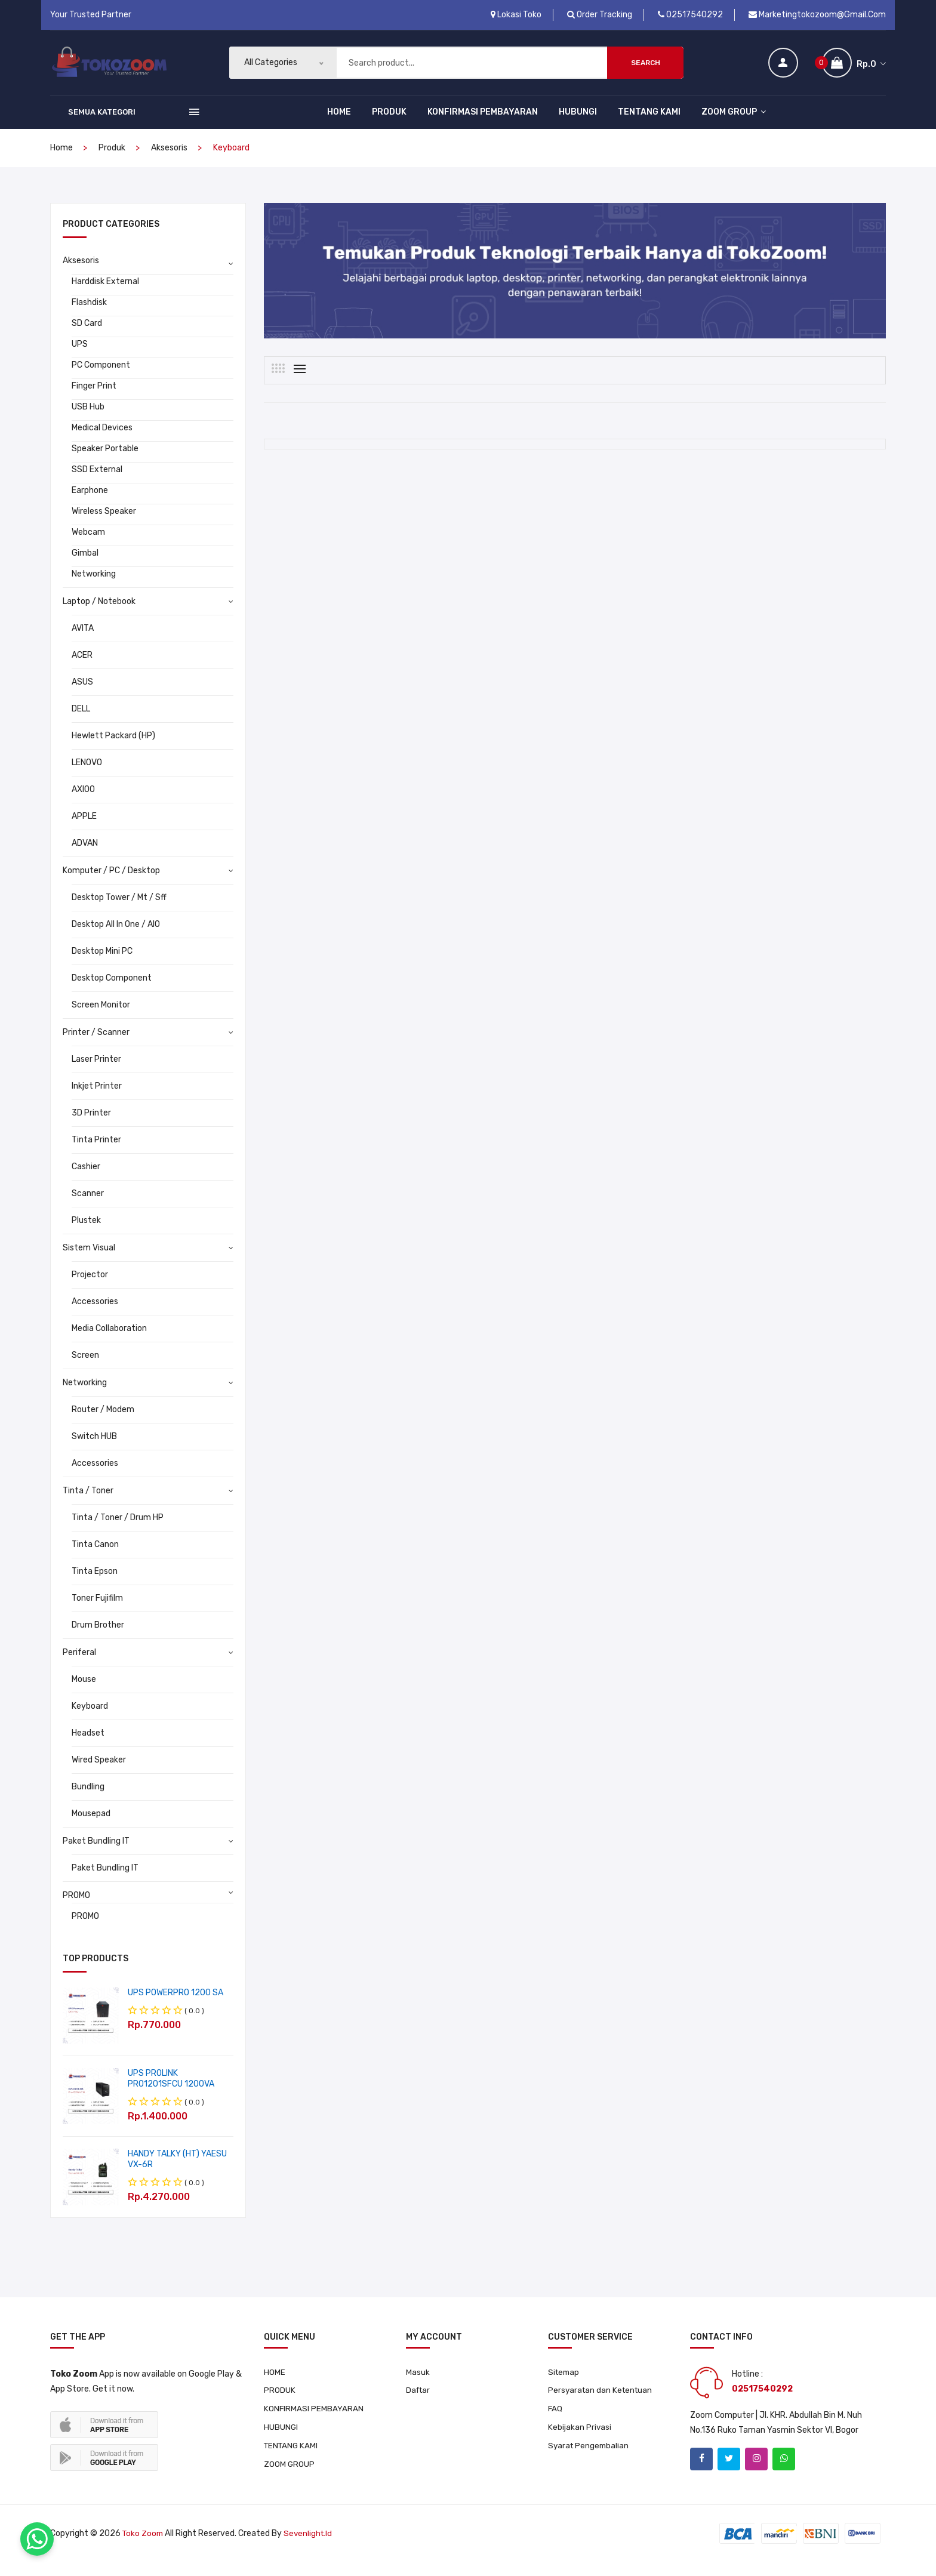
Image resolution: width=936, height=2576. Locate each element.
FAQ (555, 2422)
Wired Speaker (99, 1772)
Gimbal (85, 565)
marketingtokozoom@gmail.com (817, 15)
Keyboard (90, 1718)
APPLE (84, 828)
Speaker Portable (105, 460)
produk (111, 160)
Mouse (84, 1691)
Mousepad (91, 1825)
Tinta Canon (95, 1556)
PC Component (101, 377)
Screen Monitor (101, 1017)
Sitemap (564, 2383)
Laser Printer (96, 1071)
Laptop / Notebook (99, 613)
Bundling (88, 1799)
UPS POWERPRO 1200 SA (175, 2004)
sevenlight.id (311, 2548)
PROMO (76, 1907)
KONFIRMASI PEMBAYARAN (482, 124)
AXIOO (83, 801)
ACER (82, 667)
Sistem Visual (89, 1260)
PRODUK (389, 124)
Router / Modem (103, 1421)
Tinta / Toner (88, 1502)
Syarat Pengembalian (590, 2460)
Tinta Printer (96, 1152)
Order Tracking (599, 15)
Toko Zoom (143, 2548)
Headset (88, 1745)
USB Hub (88, 419)
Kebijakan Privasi (580, 2441)
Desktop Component (112, 990)
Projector (90, 1286)
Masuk (418, 2383)
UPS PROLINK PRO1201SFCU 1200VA (171, 2090)
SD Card (87, 335)
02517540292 (690, 15)
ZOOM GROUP (733, 124)
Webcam (88, 544)
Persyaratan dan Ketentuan (602, 2403)
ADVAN (85, 855)
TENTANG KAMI (649, 124)
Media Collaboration (109, 1340)
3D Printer (91, 1125)
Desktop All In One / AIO (116, 936)
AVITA (83, 640)
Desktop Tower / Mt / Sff (119, 909)
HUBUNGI (578, 124)
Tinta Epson (95, 1583)
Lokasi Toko (516, 15)
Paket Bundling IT (96, 1853)
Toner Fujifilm (97, 1610)
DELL (81, 721)
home (61, 160)
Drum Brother (98, 1637)
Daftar (419, 2403)
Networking (94, 586)
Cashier (86, 1178)
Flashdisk (89, 314)
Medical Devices (102, 440)
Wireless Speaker (104, 523)
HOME (339, 124)
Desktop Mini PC (102, 963)
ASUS (82, 694)
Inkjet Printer (97, 1098)
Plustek (86, 1232)
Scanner (88, 1205)
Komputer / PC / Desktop (111, 882)
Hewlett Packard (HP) (113, 747)
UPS (80, 356)
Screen (85, 1367)
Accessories (95, 1313)
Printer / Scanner (96, 1044)
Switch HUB (94, 1448)
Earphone (90, 502)
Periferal (79, 1664)
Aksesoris (169, 160)
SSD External (97, 481)
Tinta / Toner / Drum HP (118, 1529)
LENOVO (87, 774)
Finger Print (94, 398)
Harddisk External (105, 293)
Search (645, 68)
